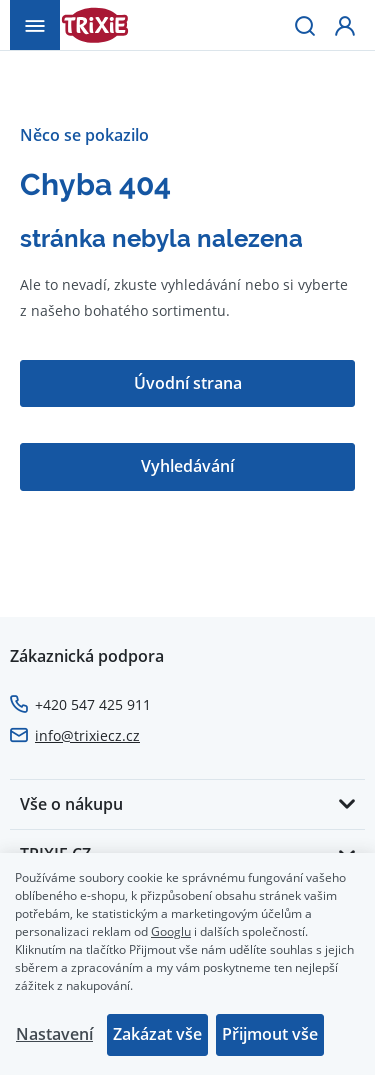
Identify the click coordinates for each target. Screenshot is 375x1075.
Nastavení (54, 1034)
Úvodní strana (188, 383)
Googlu (171, 931)
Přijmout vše (270, 1034)
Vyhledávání (187, 466)
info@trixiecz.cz (87, 735)
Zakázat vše (157, 1034)
